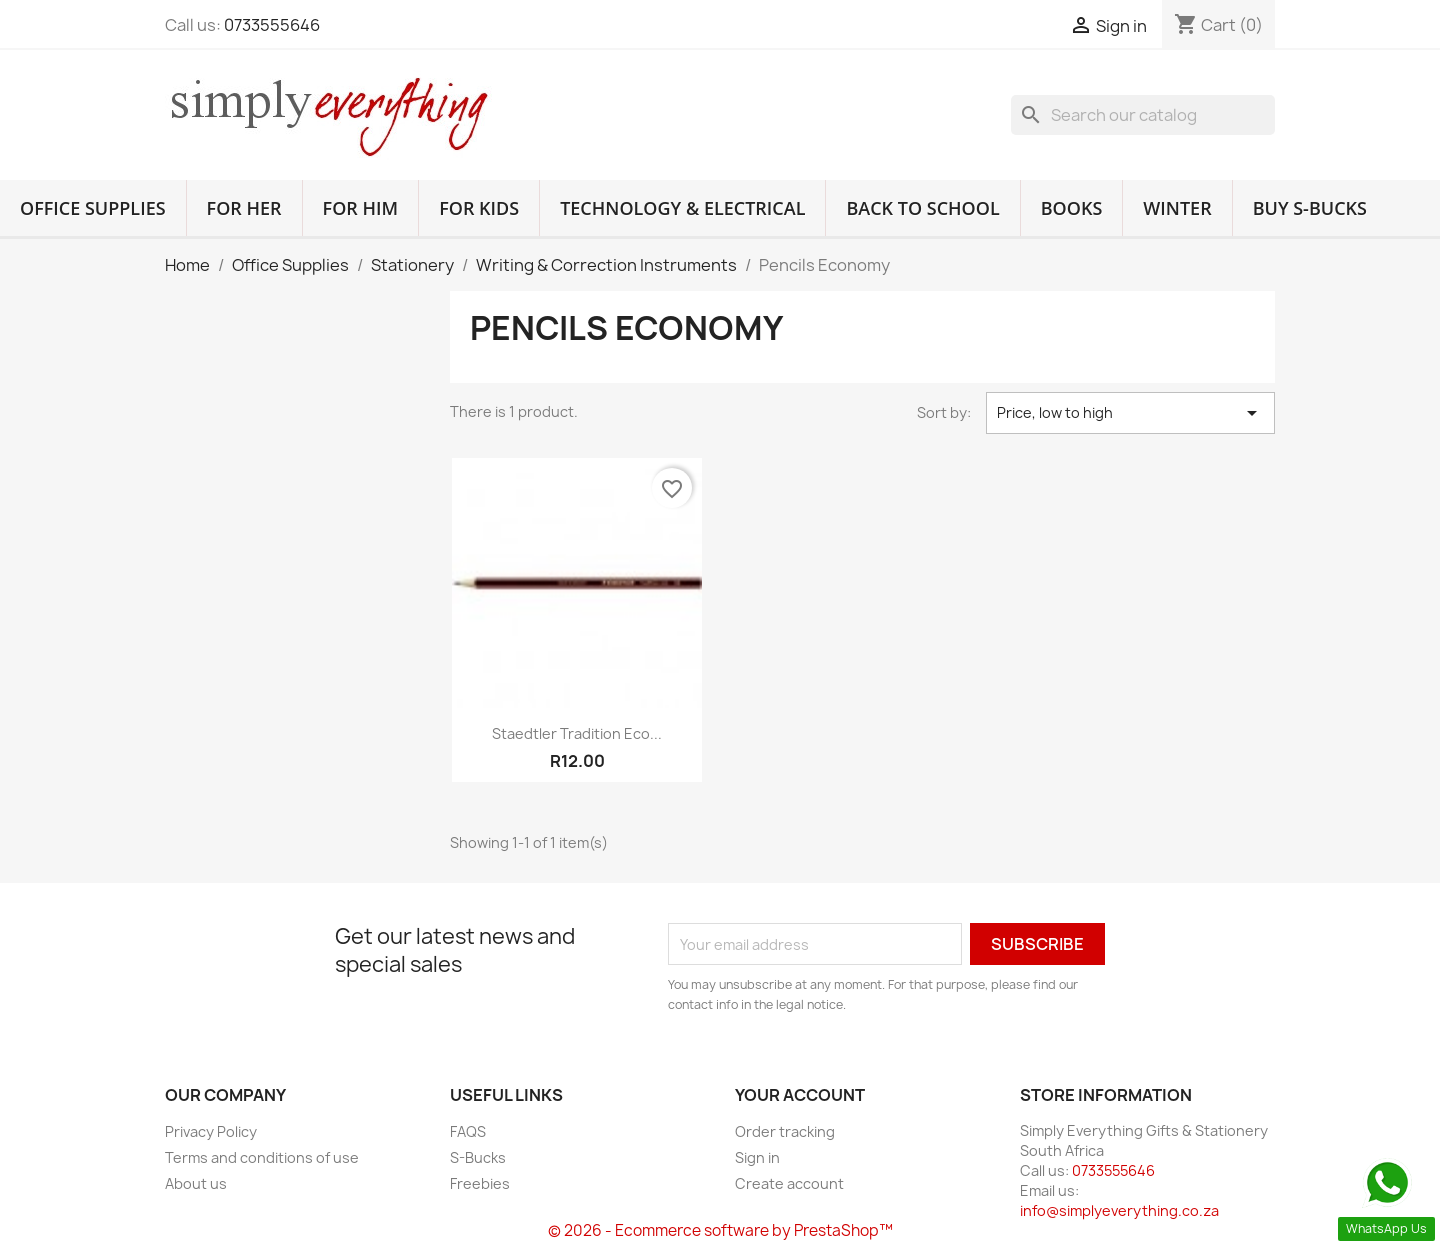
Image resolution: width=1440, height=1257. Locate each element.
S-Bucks (478, 1157)
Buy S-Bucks (1310, 208)
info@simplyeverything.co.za (1119, 1210)
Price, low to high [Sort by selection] (1130, 413)
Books (1072, 208)
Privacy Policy (211, 1131)
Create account (789, 1183)
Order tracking (785, 1131)
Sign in (757, 1157)
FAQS (468, 1131)
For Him (361, 208)
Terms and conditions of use (262, 1157)
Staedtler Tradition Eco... (577, 733)
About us (196, 1183)
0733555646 (272, 25)
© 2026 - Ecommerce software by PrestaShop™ (720, 1230)
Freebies (480, 1183)
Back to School (922, 208)
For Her (244, 208)
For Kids (479, 208)
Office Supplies (93, 208)
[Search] (1143, 115)
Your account (800, 1095)
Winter (1177, 208)
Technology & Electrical (682, 208)
